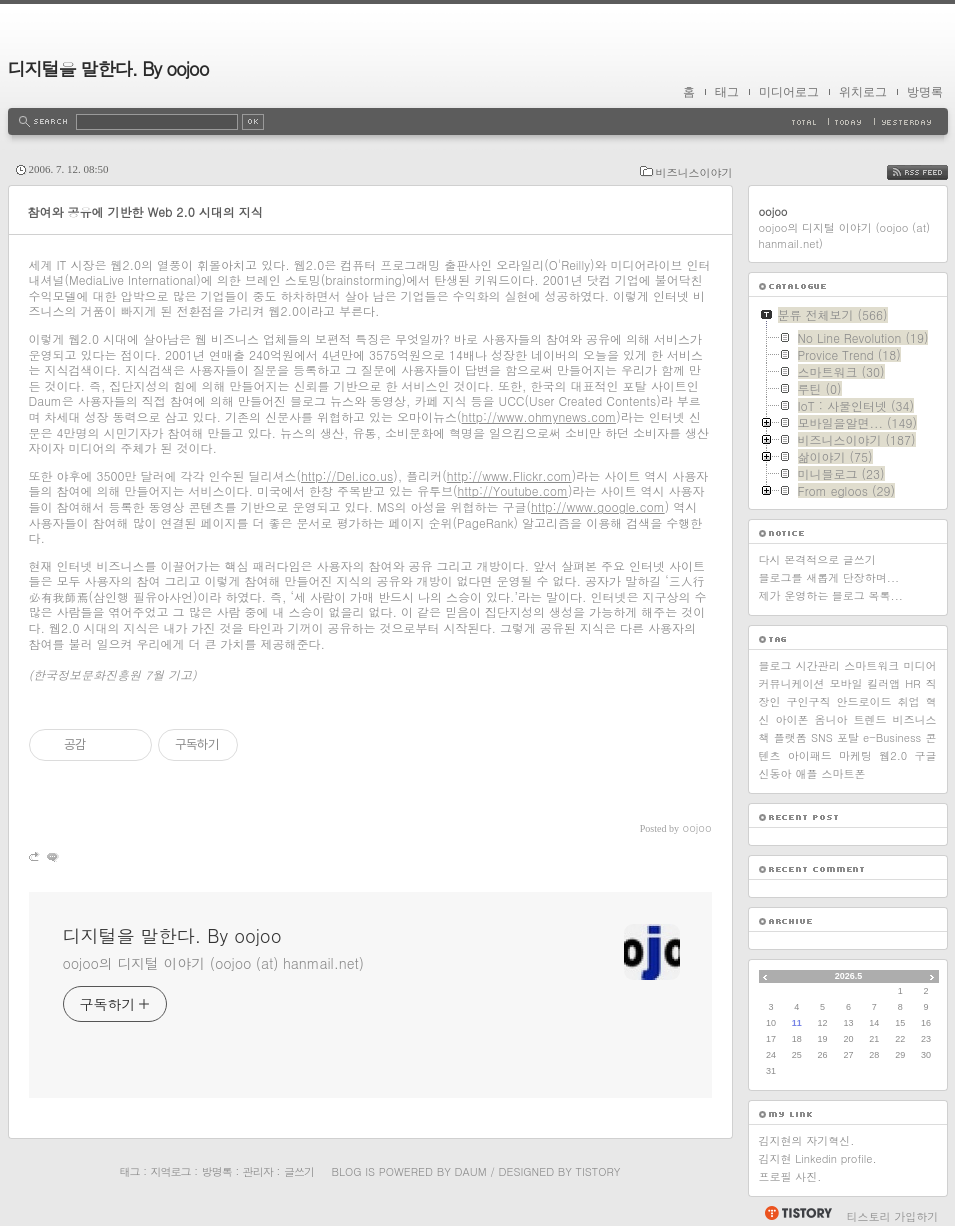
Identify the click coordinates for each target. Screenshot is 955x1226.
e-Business (892, 737)
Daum (470, 1171)
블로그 (775, 665)
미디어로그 (789, 92)
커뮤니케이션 (792, 683)
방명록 (925, 92)
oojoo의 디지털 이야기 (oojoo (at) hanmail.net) (213, 963)
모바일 (845, 683)
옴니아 (831, 719)
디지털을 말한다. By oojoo (108, 68)
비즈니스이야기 (694, 172)
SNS (822, 737)
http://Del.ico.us (347, 475)
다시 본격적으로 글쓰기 (817, 559)
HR (912, 683)
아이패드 (810, 755)
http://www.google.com (598, 506)
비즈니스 (915, 719)
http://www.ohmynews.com (539, 416)
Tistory (598, 1171)
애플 (807, 773)
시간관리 (818, 665)
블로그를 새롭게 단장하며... (829, 577)
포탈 (848, 737)
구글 (926, 755)
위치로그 (863, 92)
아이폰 (792, 719)
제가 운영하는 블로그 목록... (831, 595)
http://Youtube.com (513, 490)
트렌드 (870, 719)
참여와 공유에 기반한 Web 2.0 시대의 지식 (145, 211)
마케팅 (855, 755)
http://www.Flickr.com (509, 475)
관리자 (258, 1171)
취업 (909, 701)
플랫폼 (790, 737)
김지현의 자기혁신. (807, 1140)
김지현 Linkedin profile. (818, 1158)
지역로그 (171, 1171)
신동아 (775, 773)
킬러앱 (883, 683)
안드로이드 (864, 701)
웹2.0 (893, 755)
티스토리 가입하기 (893, 1216)
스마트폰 (844, 773)
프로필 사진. (790, 1176)
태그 (727, 92)
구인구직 (809, 701)
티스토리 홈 (797, 1213)
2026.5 (849, 976)
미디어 (919, 665)
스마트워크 (871, 665)
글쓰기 (299, 1171)
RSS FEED (932, 172)
